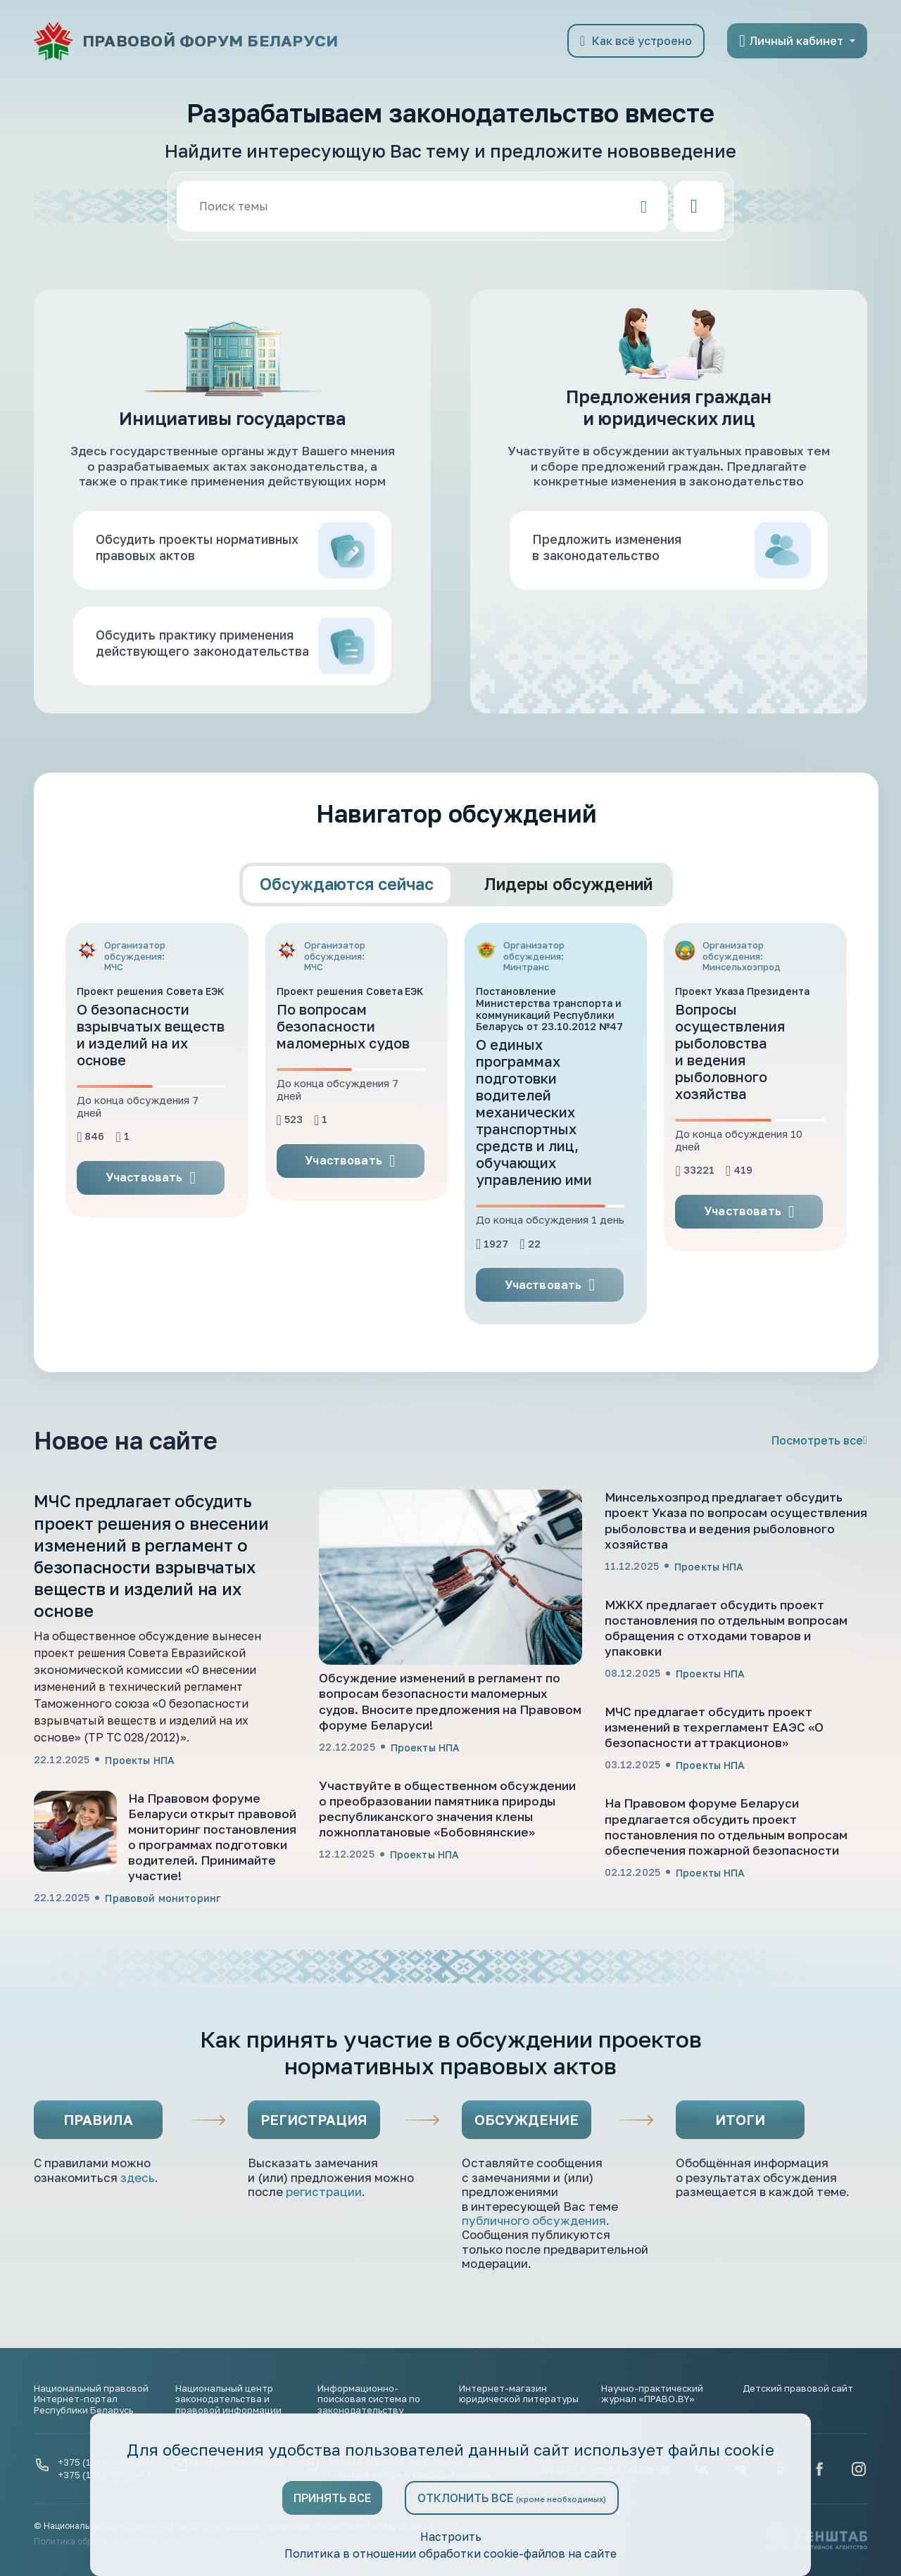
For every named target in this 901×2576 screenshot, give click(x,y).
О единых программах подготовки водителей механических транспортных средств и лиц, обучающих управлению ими (534, 1177)
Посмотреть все (819, 1505)
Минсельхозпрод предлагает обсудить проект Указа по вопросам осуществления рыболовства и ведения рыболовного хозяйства (736, 1585)
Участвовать (151, 1243)
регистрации (324, 2257)
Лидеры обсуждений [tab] (568, 949)
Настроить (450, 2537)
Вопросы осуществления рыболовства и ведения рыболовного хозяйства (730, 1116)
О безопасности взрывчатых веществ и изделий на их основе (151, 1100)
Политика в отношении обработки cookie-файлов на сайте (450, 2553)
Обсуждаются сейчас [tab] (347, 949)
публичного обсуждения (534, 2285)
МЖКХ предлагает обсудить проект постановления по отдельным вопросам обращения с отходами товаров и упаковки (726, 1693)
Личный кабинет (791, 40)
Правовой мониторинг (162, 1963)
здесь (137, 2242)
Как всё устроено (636, 41)
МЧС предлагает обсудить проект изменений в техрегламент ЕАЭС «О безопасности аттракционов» (714, 1792)
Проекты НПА (140, 1825)
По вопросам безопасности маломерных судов (343, 1091)
